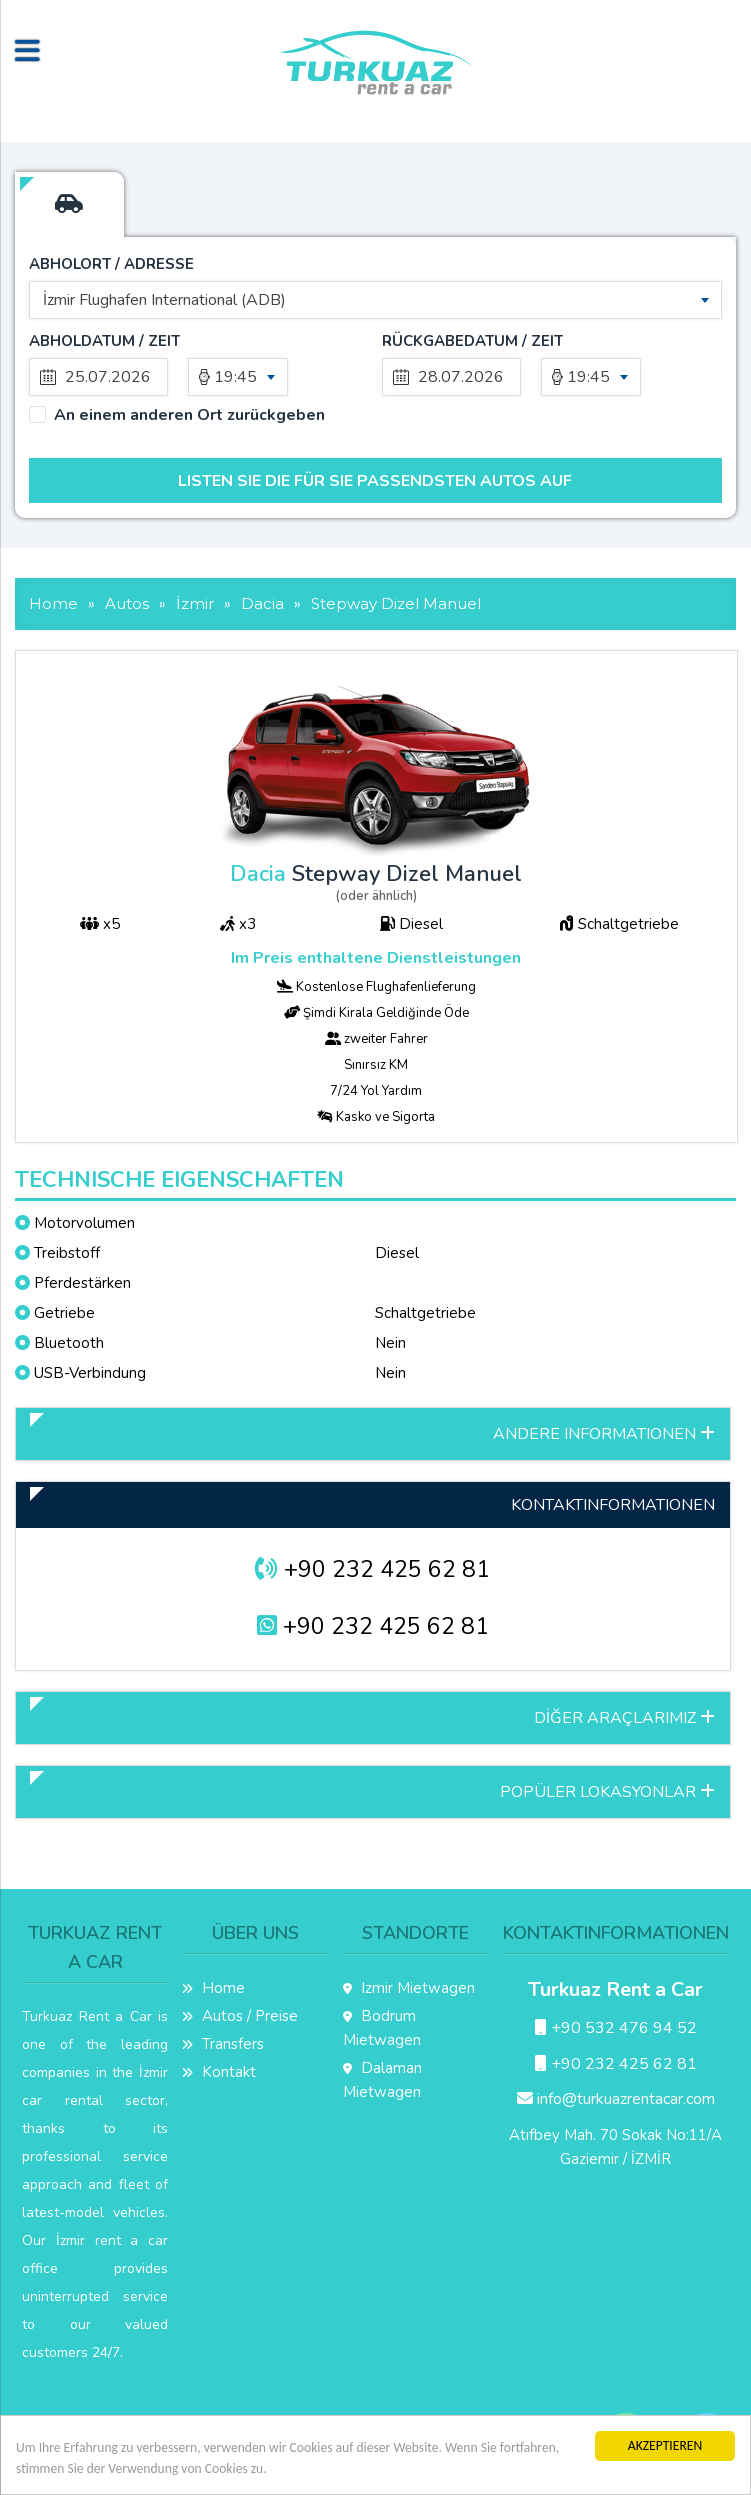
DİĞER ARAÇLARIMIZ (624, 1718)
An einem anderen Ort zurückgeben (189, 415)
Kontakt (219, 2072)
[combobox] (375, 300)
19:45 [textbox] (235, 377)
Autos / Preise (240, 2016)
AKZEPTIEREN (665, 2445)
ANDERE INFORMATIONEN (604, 1434)
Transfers (223, 2044)
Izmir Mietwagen (409, 1988)
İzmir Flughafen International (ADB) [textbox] (164, 300)
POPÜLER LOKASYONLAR (607, 1792)
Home (213, 1988)
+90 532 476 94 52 (616, 2028)
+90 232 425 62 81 (372, 1569)
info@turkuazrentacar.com (616, 2099)
